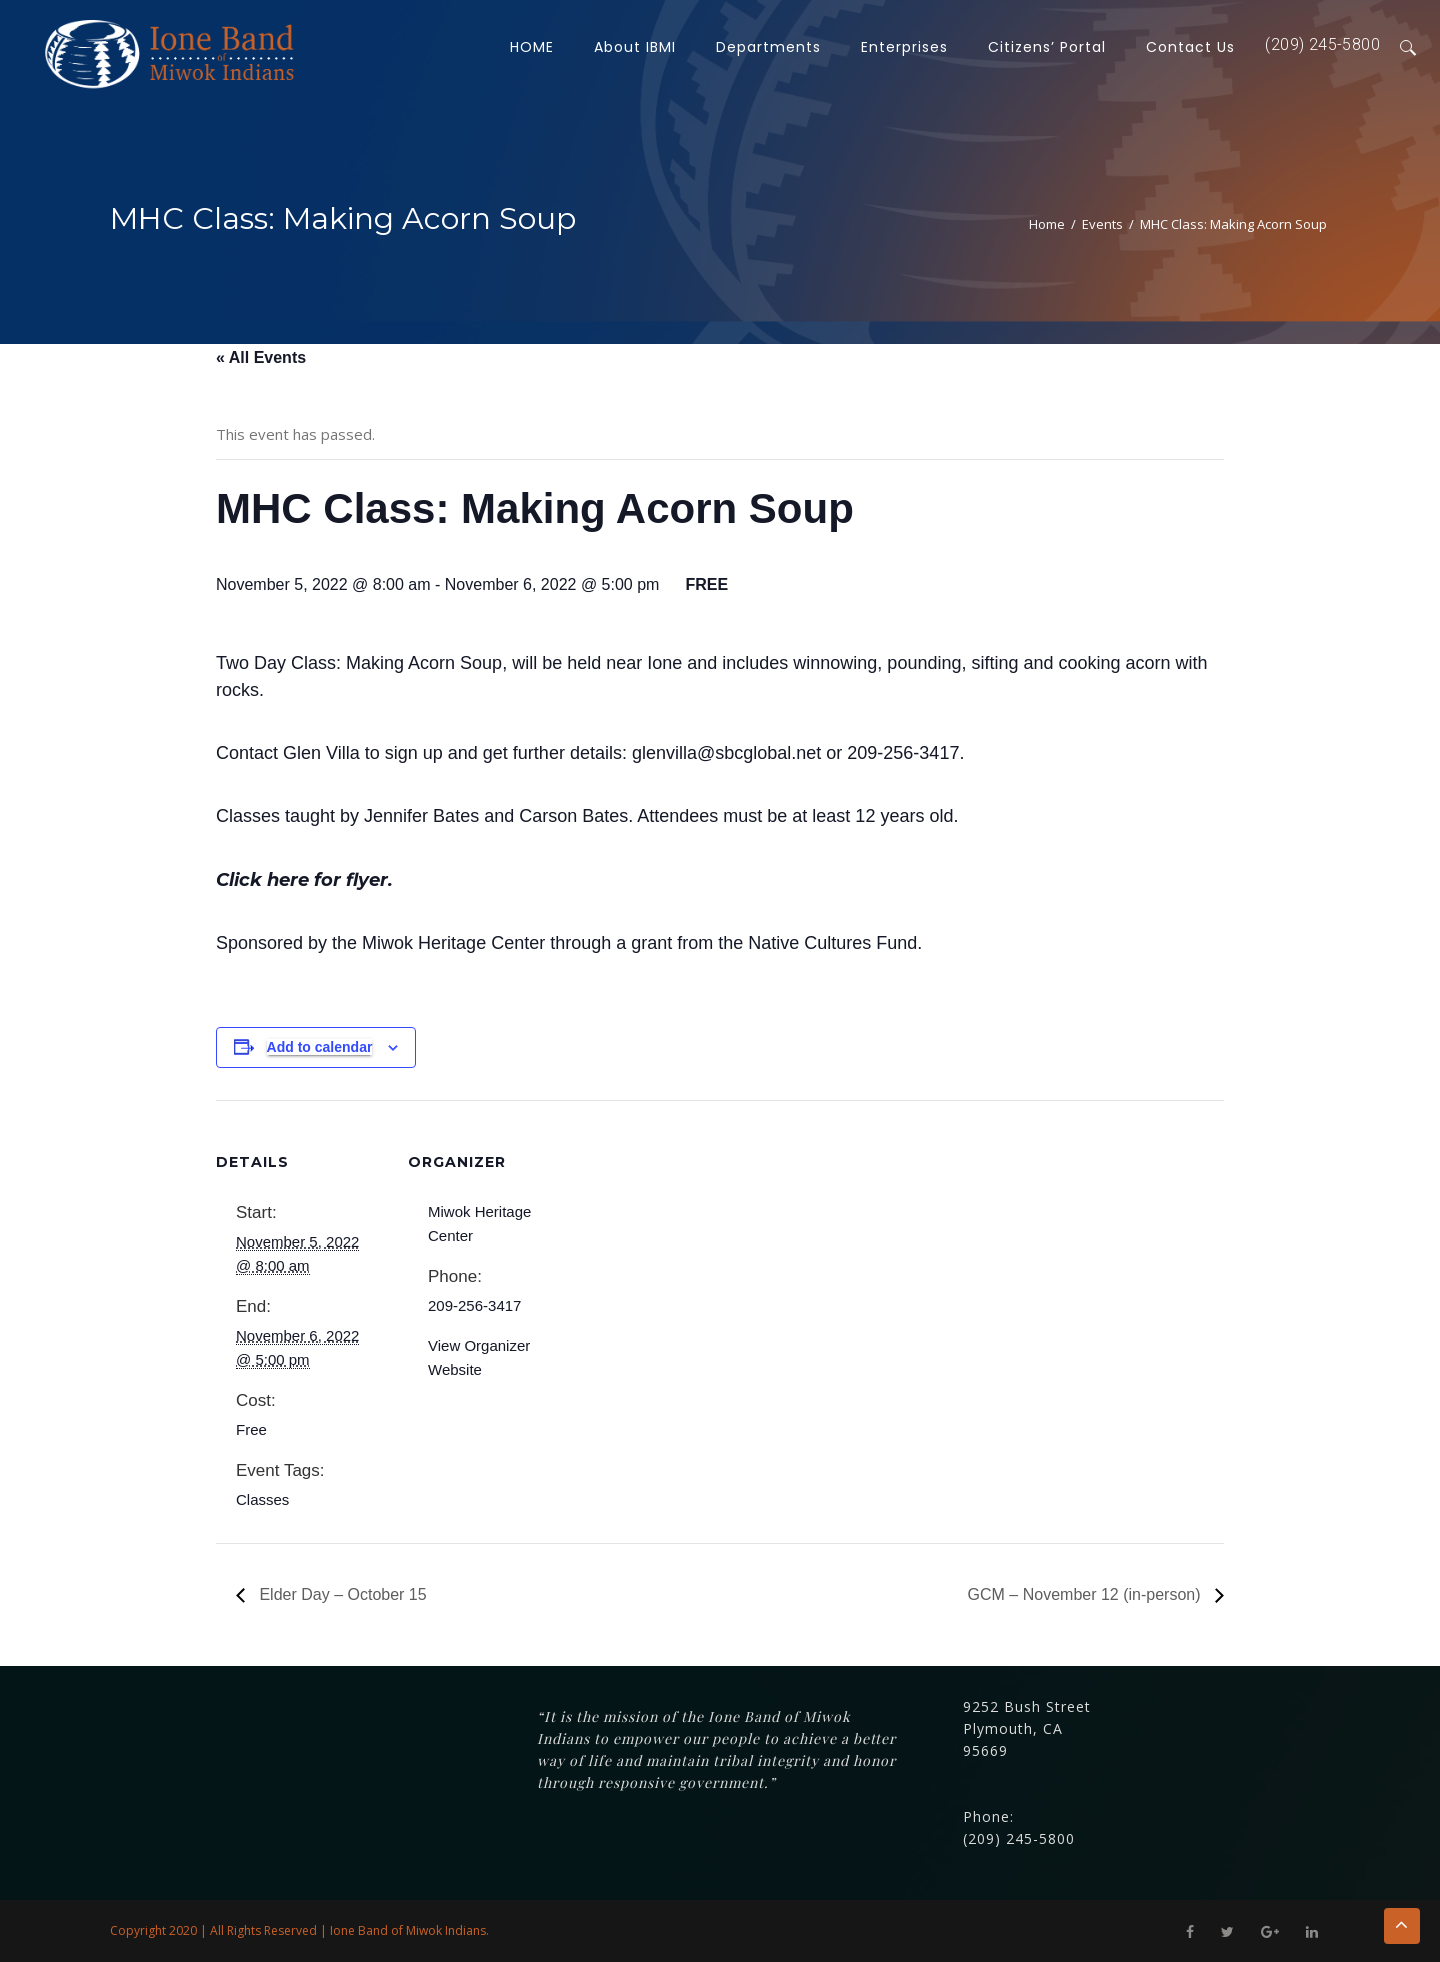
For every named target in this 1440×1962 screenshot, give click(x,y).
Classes (262, 1499)
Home (1047, 224)
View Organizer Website (479, 1357)
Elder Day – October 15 (341, 1594)
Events (1102, 224)
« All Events (261, 357)
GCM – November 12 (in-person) (1086, 1594)
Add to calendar (320, 1047)
